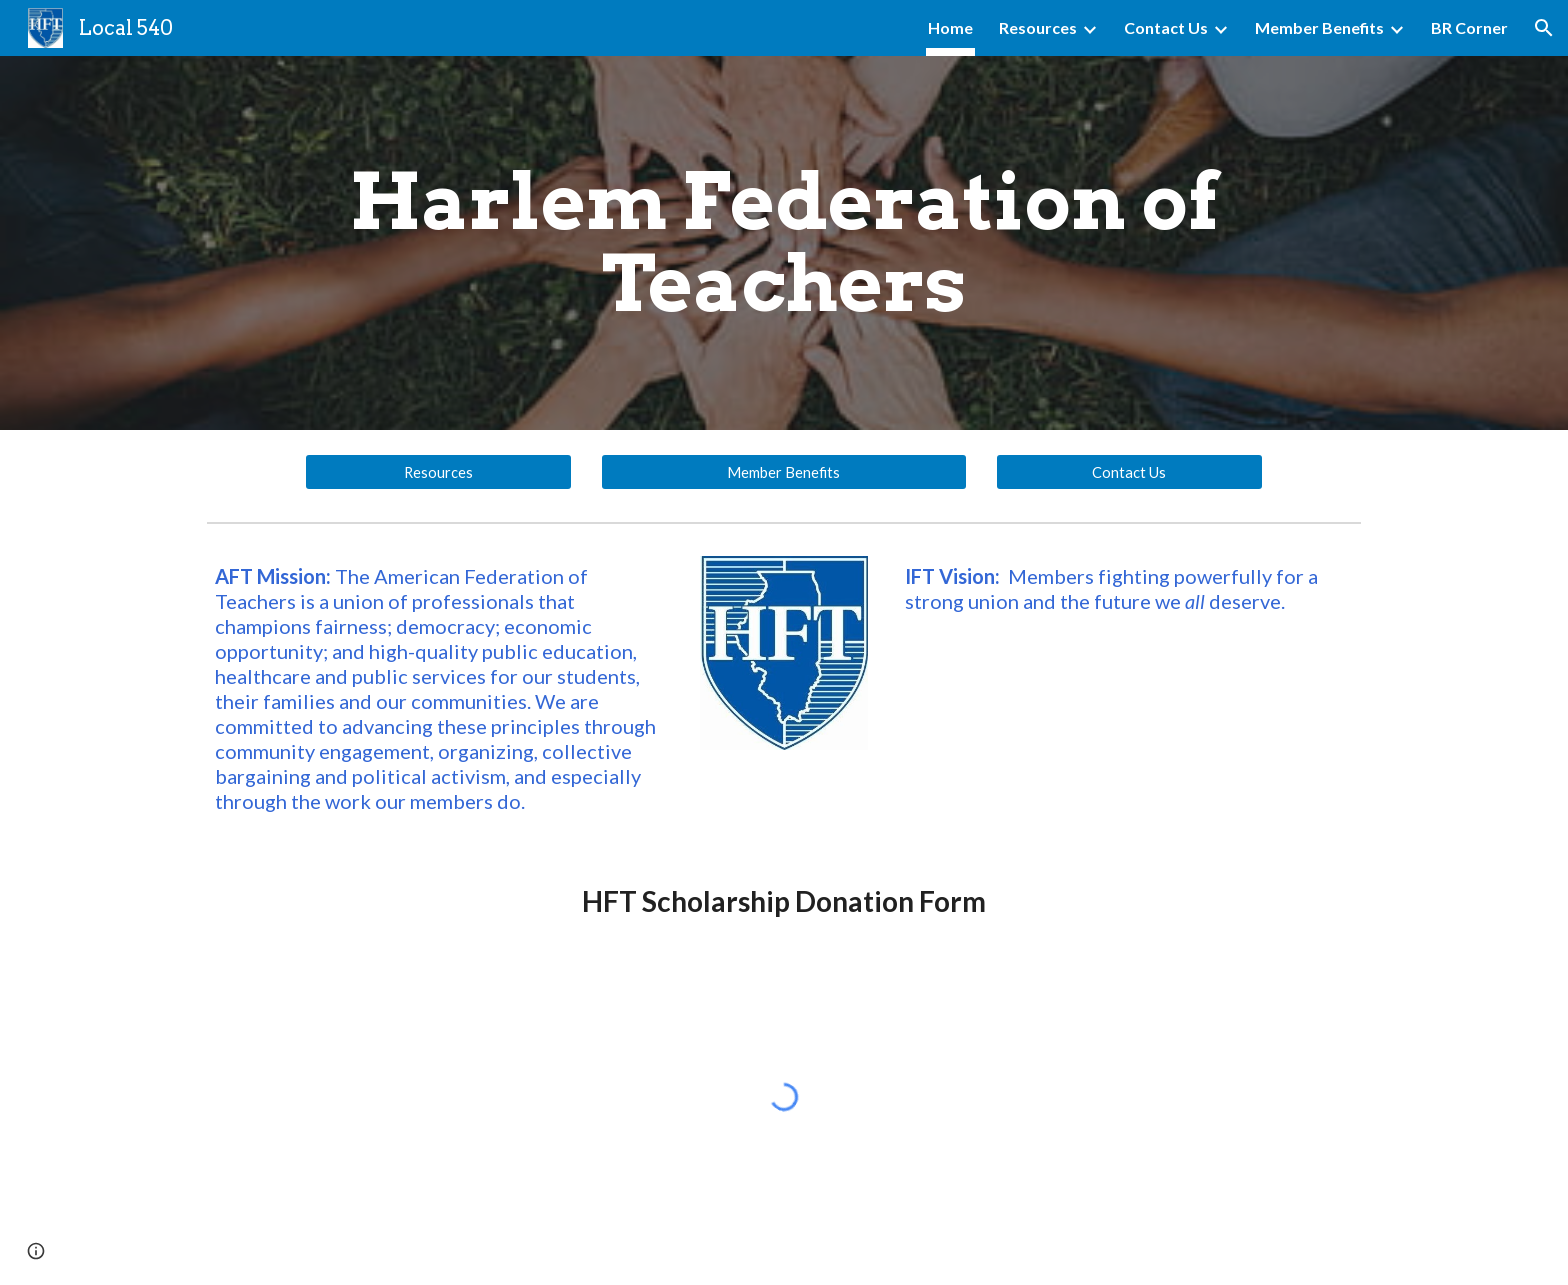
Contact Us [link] (1166, 27)
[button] (1544, 28)
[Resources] (438, 472)
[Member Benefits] (783, 472)
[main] (784, 243)
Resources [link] (1038, 27)
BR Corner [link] (1469, 27)
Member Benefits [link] (1319, 27)
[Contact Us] (1129, 472)
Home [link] (950, 27)
